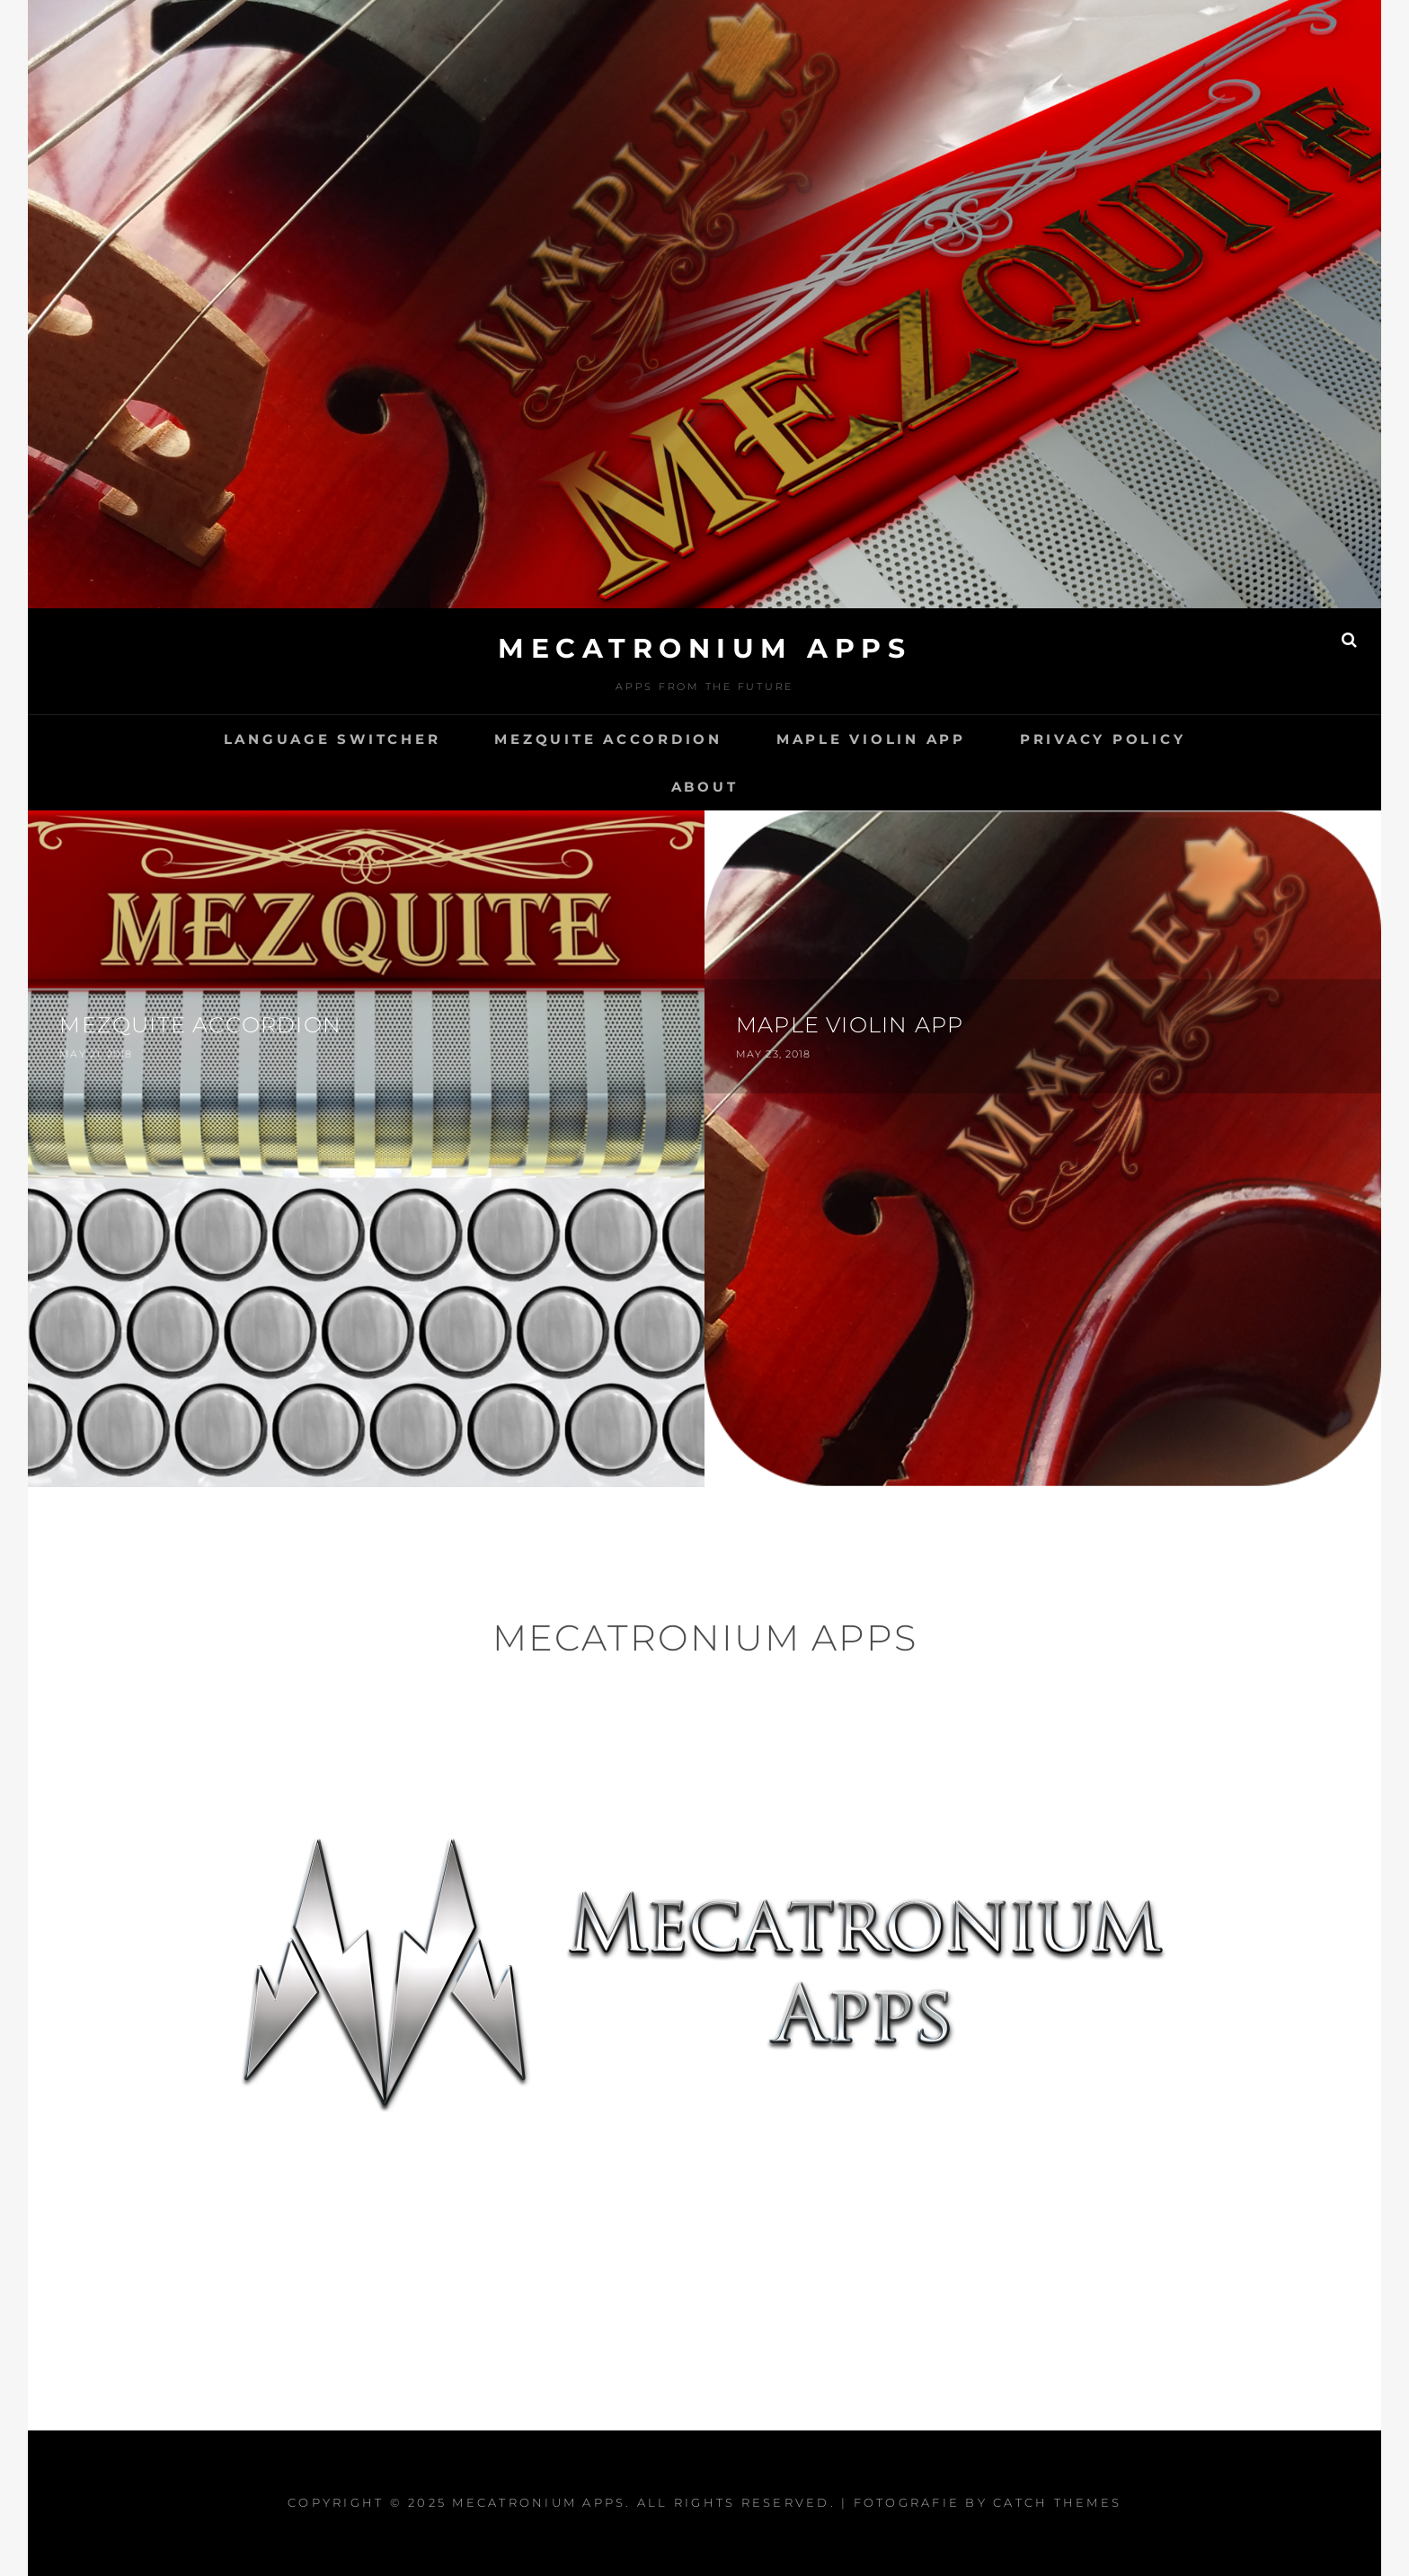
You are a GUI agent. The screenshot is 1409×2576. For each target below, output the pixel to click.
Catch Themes (1057, 2502)
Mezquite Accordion (608, 739)
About (705, 786)
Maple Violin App (871, 739)
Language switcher (332, 739)
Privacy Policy (1103, 739)
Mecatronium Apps (704, 648)
